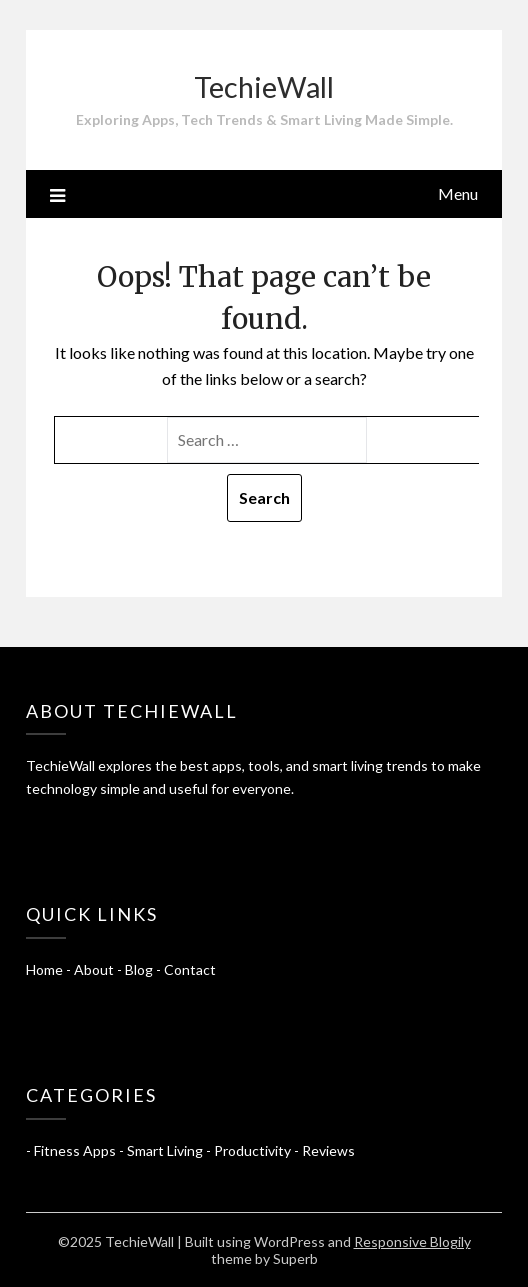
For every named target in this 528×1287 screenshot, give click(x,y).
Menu (458, 193)
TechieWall (264, 86)
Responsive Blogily (412, 1241)
